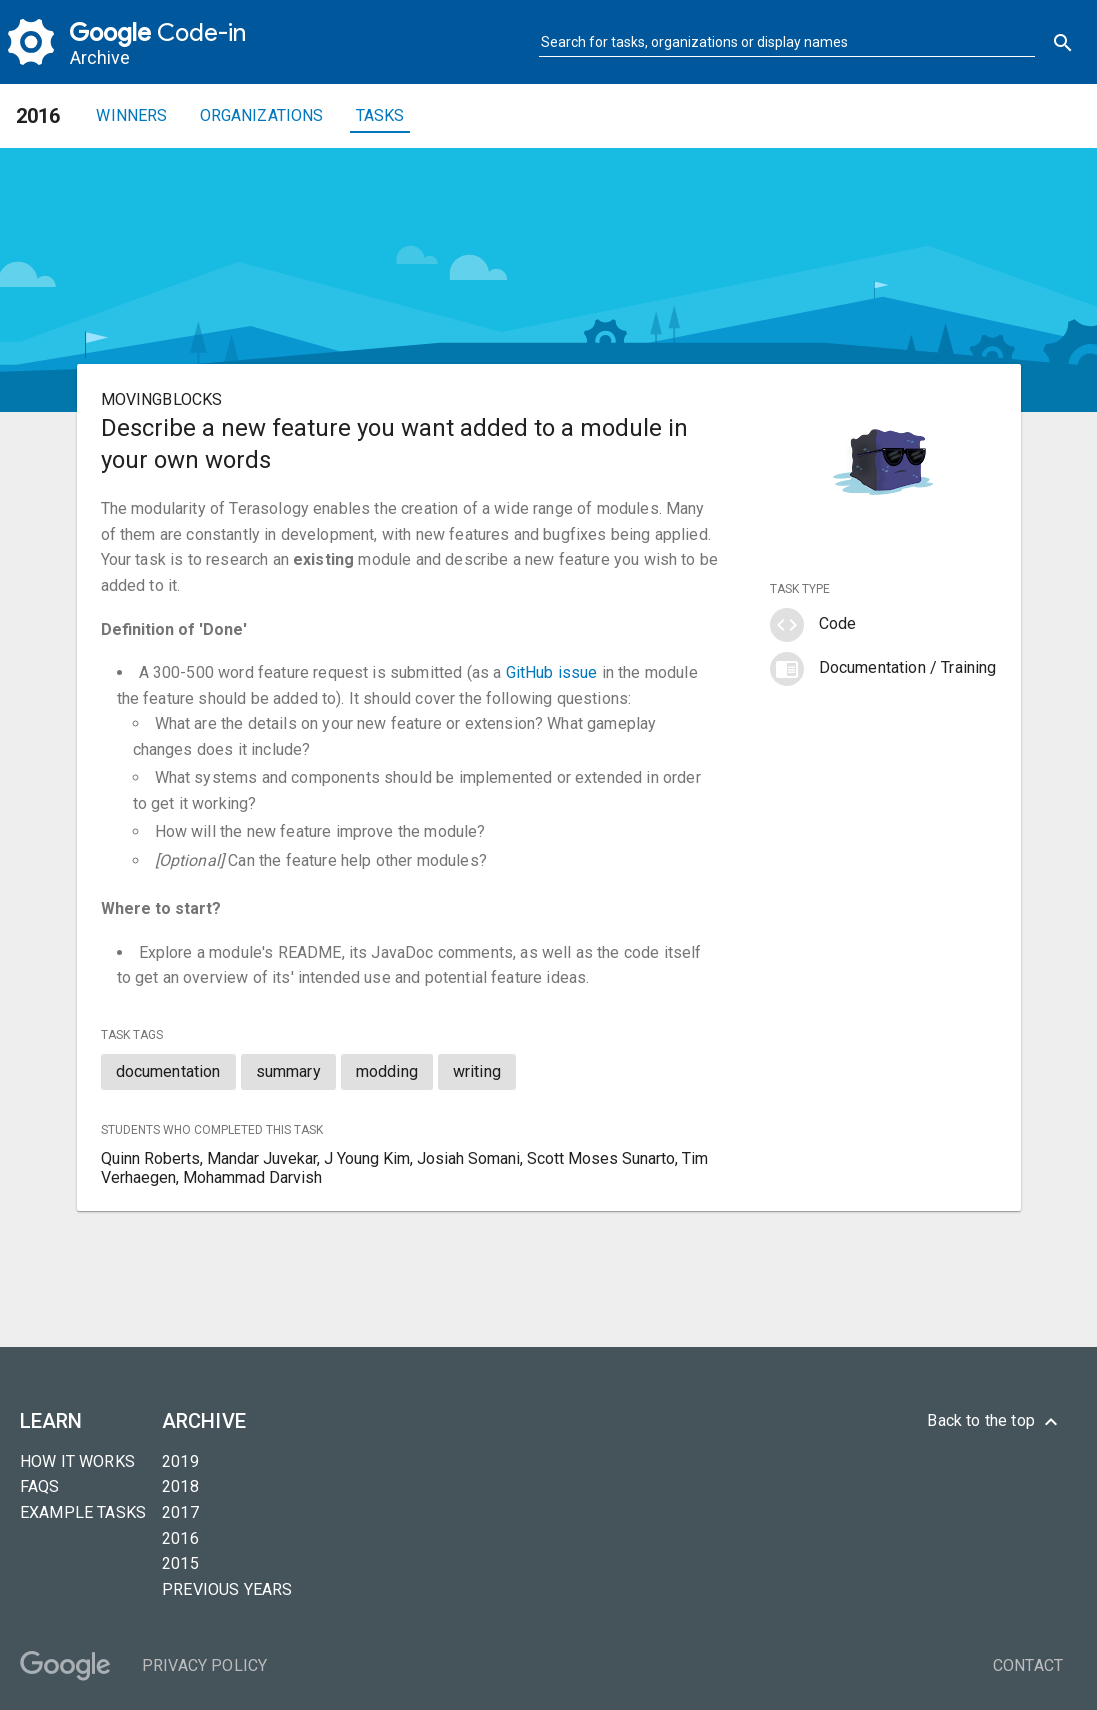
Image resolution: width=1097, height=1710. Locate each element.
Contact (1028, 1665)
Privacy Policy (204, 1665)
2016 (180, 1538)
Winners (131, 115)
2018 (180, 1486)
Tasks (380, 115)
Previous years (227, 1589)
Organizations (262, 115)
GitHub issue (552, 672)
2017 (180, 1512)
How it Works (77, 1461)
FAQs (40, 1486)
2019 (180, 1461)
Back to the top (995, 1422)
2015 (180, 1563)
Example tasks (83, 1512)
